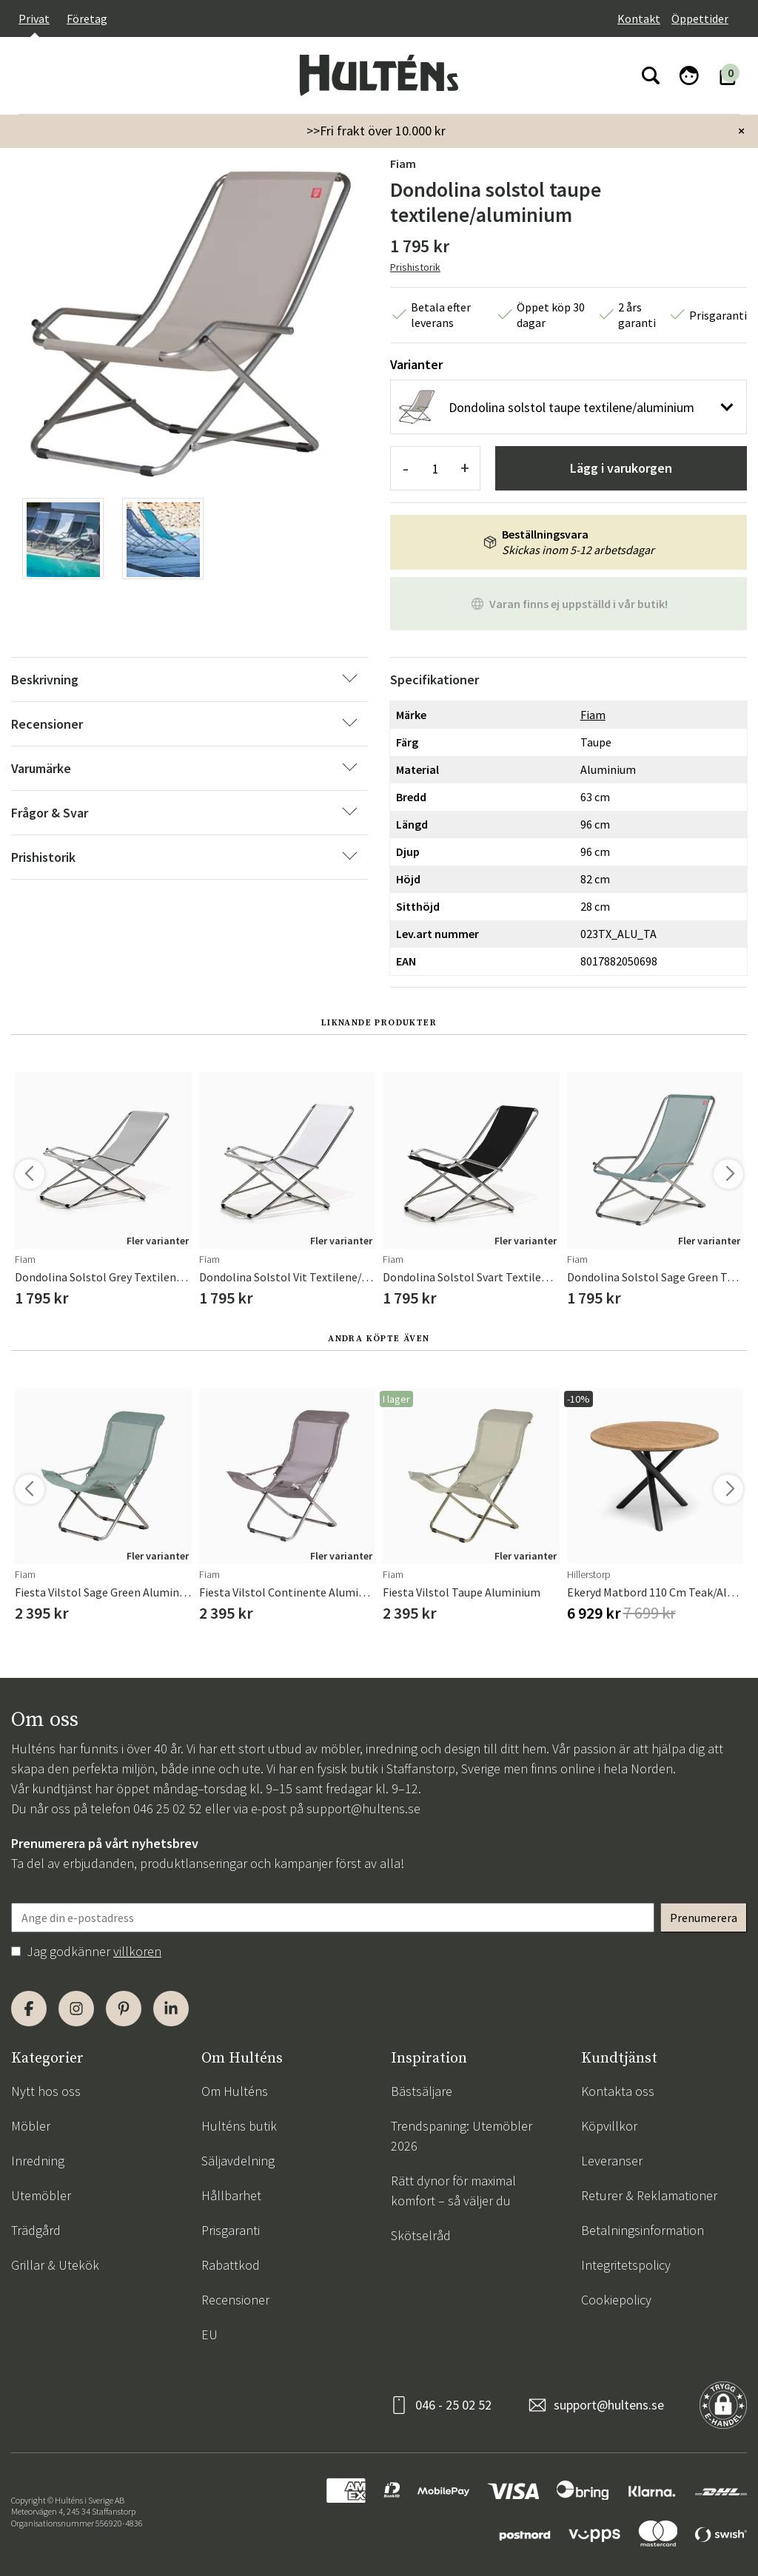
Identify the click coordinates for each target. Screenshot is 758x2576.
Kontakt (638, 18)
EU (209, 2334)
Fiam (403, 163)
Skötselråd (421, 2235)
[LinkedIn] (171, 2008)
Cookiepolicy (616, 2299)
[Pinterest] (123, 2008)
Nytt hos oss (46, 2091)
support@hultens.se (363, 1808)
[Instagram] (76, 2008)
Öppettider (699, 18)
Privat (34, 18)
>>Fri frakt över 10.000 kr (376, 130)
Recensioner (235, 2299)
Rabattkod (230, 2264)
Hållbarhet (231, 2195)
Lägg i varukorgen (621, 467)
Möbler (30, 2125)
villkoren (137, 1951)
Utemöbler (41, 2195)
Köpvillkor (609, 2125)
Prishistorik (415, 267)
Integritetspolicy (626, 2264)
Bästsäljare (421, 2091)
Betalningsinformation (642, 2230)
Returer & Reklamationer (649, 2195)
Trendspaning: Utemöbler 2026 (461, 2135)
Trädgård (36, 2230)
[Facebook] (29, 2008)
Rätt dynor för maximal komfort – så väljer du (453, 2190)
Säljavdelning (238, 2160)
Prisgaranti (230, 2230)
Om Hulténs (234, 2091)
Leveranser (612, 2160)
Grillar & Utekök (55, 2264)
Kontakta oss (617, 2091)
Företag (87, 18)
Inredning (37, 2160)
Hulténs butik (239, 2125)
